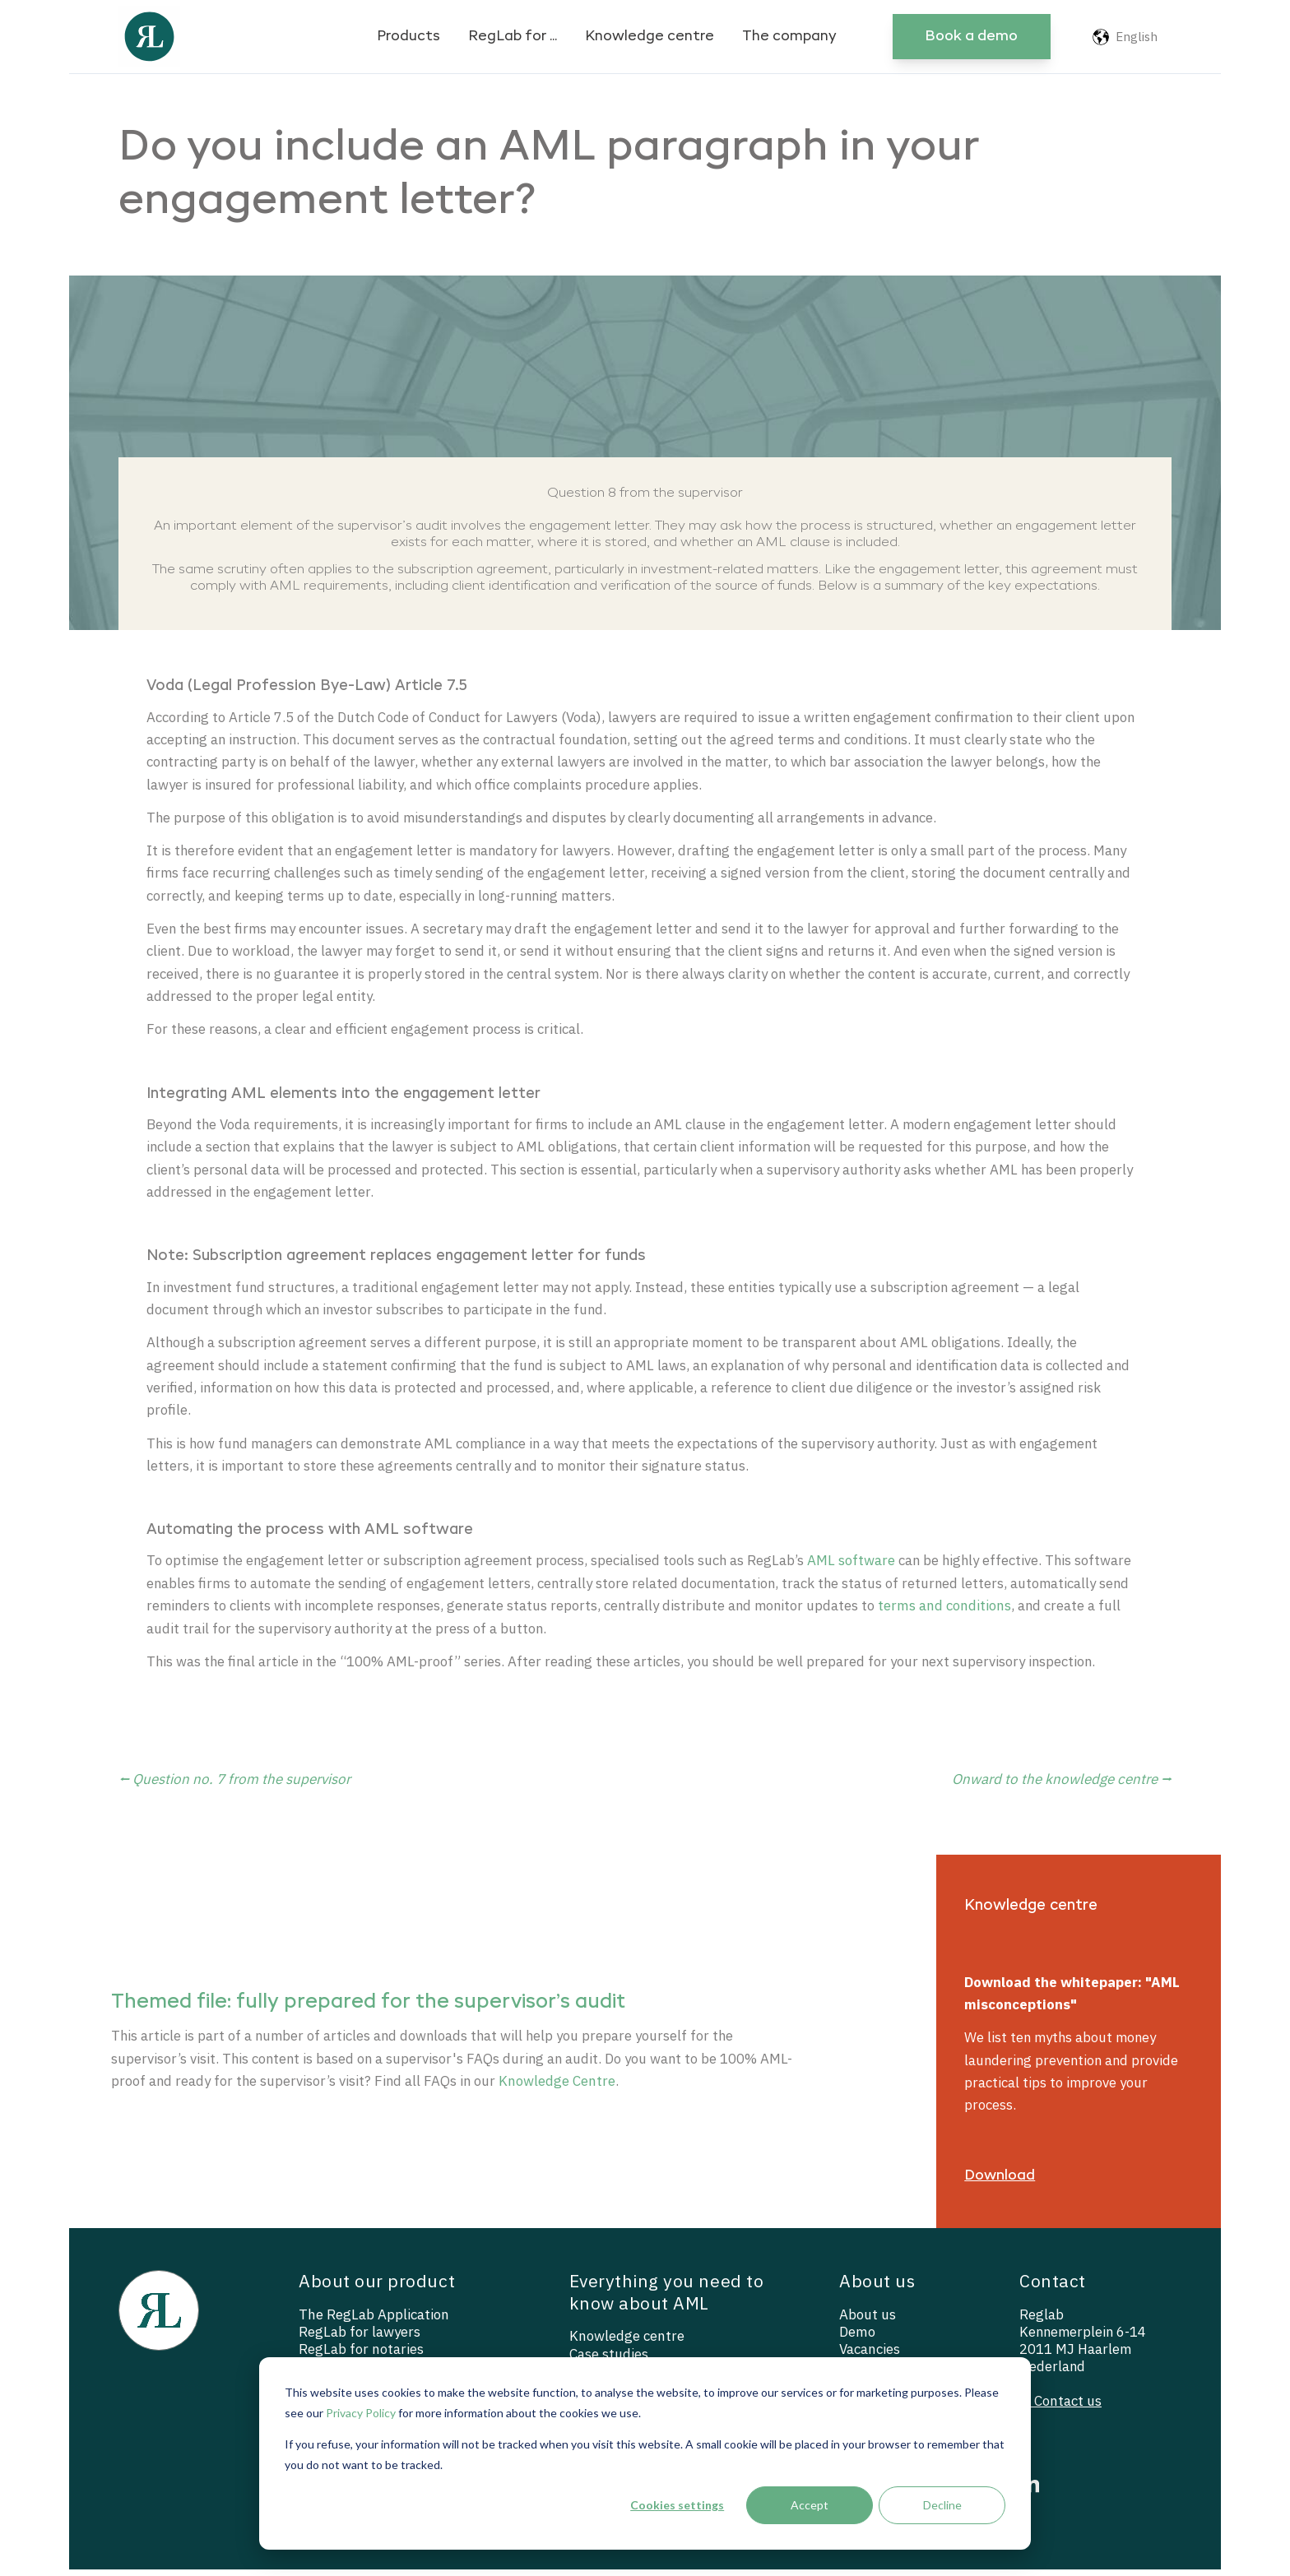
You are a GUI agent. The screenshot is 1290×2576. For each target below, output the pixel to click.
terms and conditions (954, 1611)
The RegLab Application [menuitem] (374, 2322)
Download (999, 2182)
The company (789, 37)
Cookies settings (677, 2505)
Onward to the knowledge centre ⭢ (1062, 1785)
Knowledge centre (649, 37)
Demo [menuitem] (857, 2339)
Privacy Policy (361, 2413)
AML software (858, 1566)
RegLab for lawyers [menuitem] (359, 2339)
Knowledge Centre (592, 2087)
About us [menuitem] (867, 2322)
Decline (942, 2505)
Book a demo (971, 37)
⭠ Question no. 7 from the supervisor (234, 1785)
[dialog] (645, 2453)
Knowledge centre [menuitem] (626, 2343)
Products (408, 37)
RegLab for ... (512, 37)
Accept (809, 2505)
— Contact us (1060, 2409)
